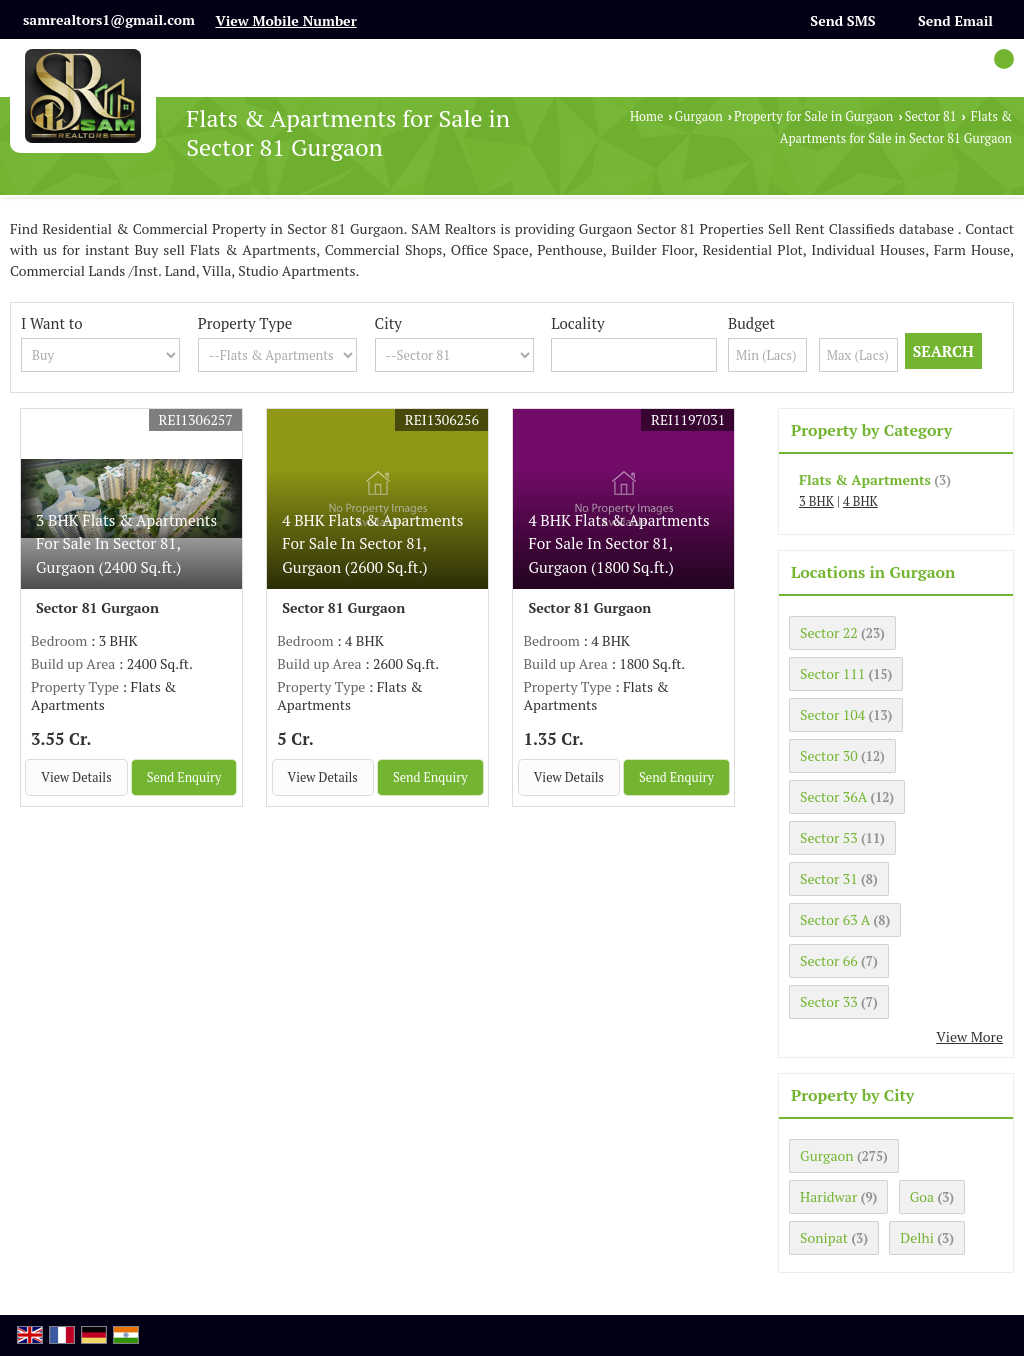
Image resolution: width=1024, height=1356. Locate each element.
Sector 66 (829, 960)
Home (646, 116)
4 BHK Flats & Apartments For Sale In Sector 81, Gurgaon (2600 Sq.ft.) (372, 543)
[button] (285, 20)
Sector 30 (829, 755)
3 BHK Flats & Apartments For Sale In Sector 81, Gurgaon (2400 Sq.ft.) (126, 543)
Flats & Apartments (865, 479)
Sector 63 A (835, 919)
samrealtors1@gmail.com (109, 19)
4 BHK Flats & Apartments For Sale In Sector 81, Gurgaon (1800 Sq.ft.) (618, 543)
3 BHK (816, 501)
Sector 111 (832, 673)
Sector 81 (931, 116)
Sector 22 (829, 632)
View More (969, 1036)
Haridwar (828, 1196)
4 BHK (860, 501)
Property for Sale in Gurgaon (813, 116)
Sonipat (824, 1237)
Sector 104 (832, 714)
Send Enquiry (184, 777)
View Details (76, 777)
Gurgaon (699, 116)
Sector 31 (829, 878)
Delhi (917, 1237)
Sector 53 (829, 837)
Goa (922, 1196)
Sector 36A (833, 796)
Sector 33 (829, 1001)
